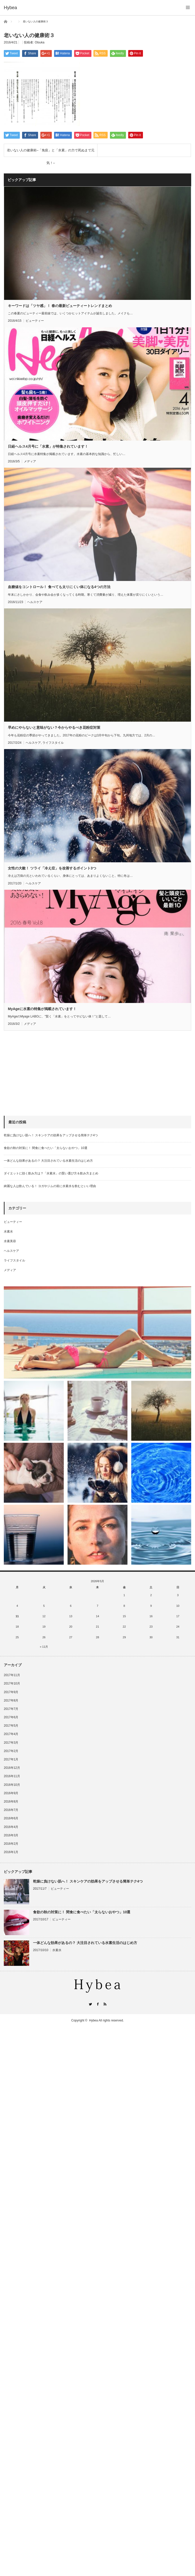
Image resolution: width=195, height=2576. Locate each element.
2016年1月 (11, 1852)
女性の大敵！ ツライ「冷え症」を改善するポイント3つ (52, 868)
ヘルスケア (34, 602)
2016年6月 (11, 1818)
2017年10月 (12, 1683)
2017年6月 (11, 1717)
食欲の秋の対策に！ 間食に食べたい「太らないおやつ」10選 (45, 1148)
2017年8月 (11, 1700)
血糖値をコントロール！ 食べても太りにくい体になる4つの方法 (59, 587)
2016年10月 (12, 1785)
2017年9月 (11, 1692)
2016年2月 (11, 1843)
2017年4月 (11, 1734)
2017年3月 (11, 1742)
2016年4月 (11, 1827)
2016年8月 (11, 1801)
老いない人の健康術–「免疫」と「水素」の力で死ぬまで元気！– (50, 152)
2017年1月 (11, 1759)
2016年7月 (11, 1810)
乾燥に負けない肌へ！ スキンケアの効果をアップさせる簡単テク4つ (51, 1135)
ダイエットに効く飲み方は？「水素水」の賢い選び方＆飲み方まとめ (51, 1173)
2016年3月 (11, 1835)
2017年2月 (11, 1751)
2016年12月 (12, 1768)
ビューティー (35, 320)
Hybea (93, 2020)
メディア (30, 461)
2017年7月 (11, 1709)
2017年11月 (12, 1675)
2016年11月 (12, 1776)
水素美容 (10, 1241)
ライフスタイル (53, 742)
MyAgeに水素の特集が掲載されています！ (42, 1009)
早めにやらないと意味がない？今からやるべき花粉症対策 (54, 727)
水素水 (8, 1231)
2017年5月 (11, 1725)
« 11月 (44, 1646)
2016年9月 (11, 1793)
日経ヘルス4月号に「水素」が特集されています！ (48, 446)
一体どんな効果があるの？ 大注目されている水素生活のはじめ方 (48, 1160)
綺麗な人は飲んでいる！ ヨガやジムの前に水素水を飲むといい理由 (50, 1186)
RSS (105, 2004)
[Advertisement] (42, 1073)
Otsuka (39, 42)
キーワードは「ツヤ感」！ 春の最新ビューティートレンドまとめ (60, 306)
